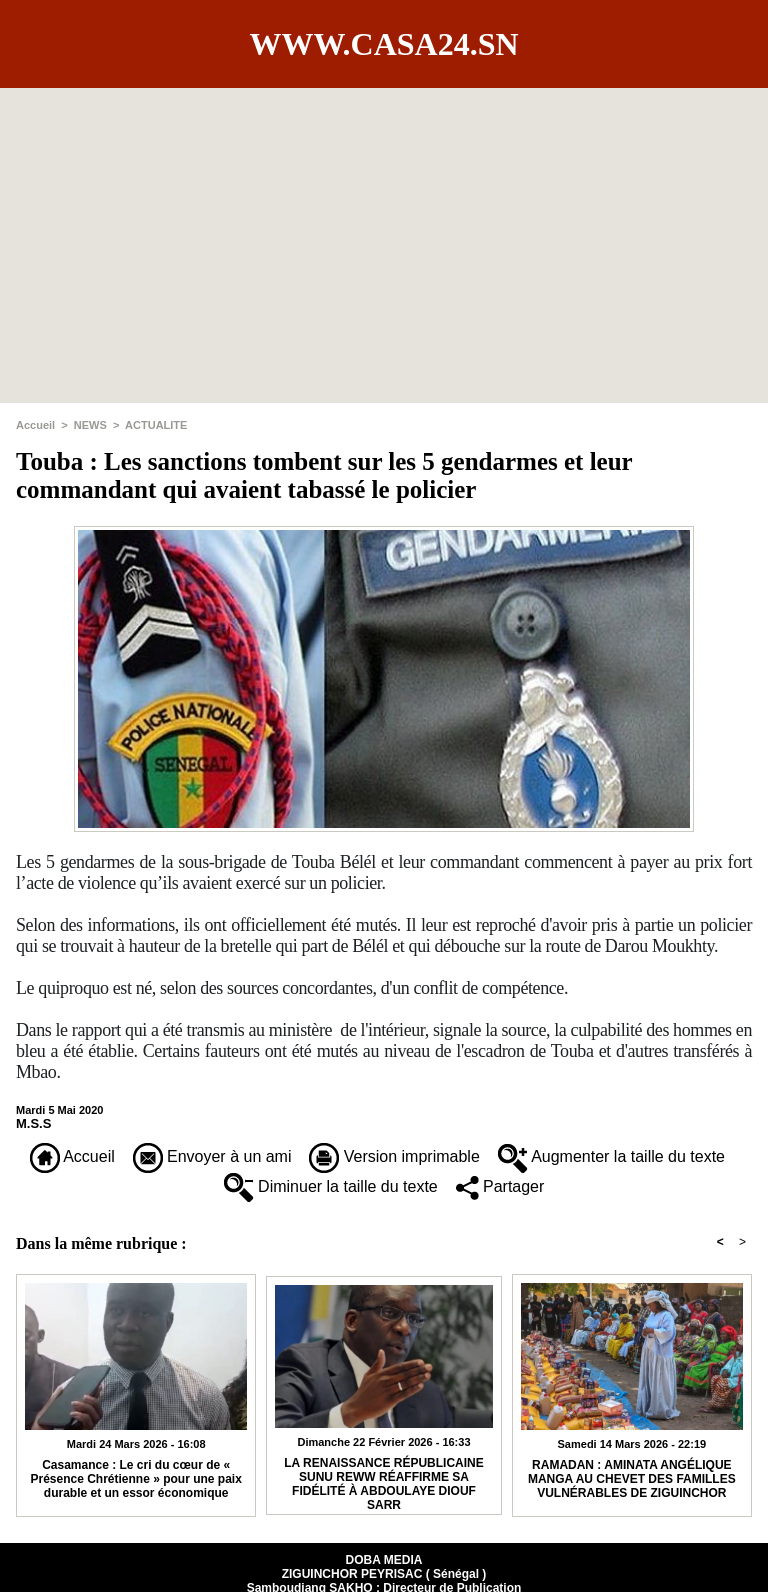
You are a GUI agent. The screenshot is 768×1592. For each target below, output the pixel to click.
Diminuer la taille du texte (331, 1186)
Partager (500, 1186)
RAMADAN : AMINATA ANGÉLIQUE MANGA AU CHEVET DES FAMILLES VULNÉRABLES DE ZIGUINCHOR (632, 1479)
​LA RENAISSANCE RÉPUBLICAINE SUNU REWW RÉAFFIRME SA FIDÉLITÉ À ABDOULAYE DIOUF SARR (384, 1481)
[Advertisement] (384, 228)
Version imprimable (394, 1156)
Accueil (35, 425)
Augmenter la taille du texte (611, 1156)
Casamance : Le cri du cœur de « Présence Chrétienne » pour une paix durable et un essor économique (135, 1479)
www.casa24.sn (383, 44)
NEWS (90, 425)
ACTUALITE (156, 425)
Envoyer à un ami (212, 1156)
